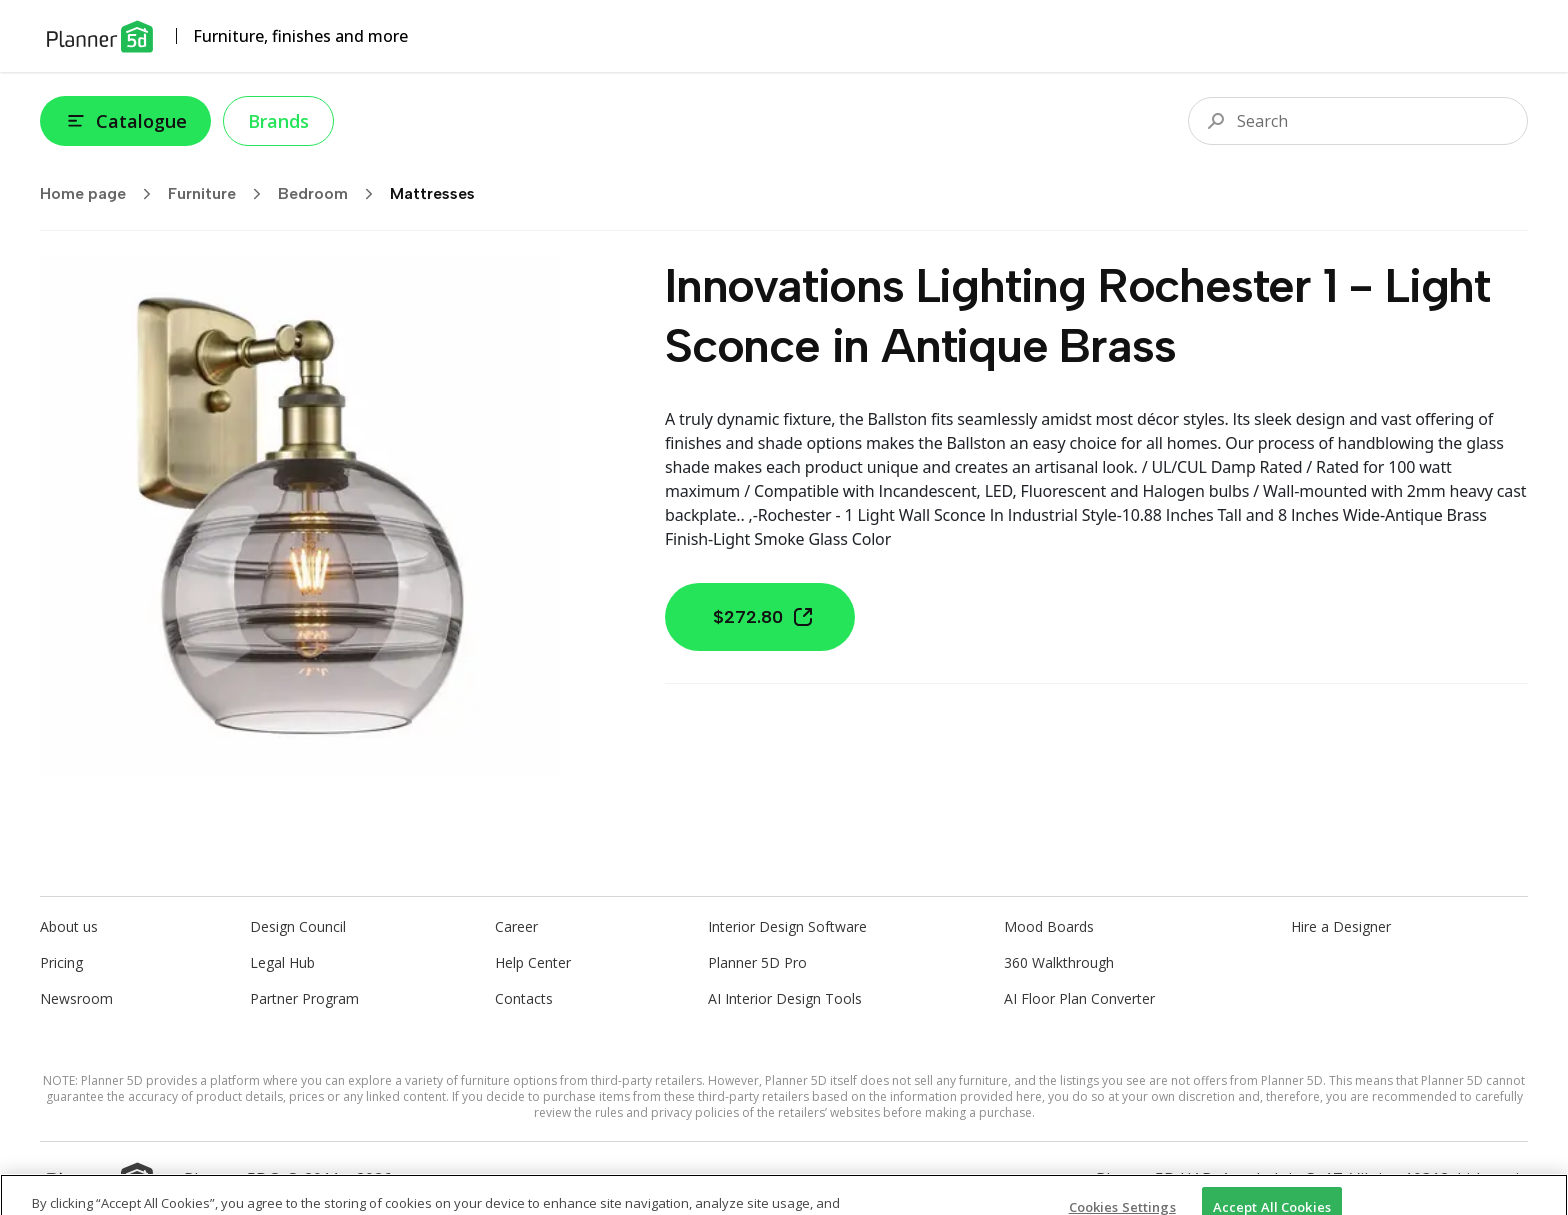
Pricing (61, 962)
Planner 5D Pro (757, 962)
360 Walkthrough (1059, 962)
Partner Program (304, 998)
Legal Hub (282, 962)
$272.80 (764, 617)
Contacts (524, 998)
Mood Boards (1049, 926)
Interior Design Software (787, 926)
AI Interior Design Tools (785, 998)
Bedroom (332, 194)
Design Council (298, 926)
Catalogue (125, 121)
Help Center (533, 962)
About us (69, 926)
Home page (102, 194)
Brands (278, 121)
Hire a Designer (1341, 926)
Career (516, 926)
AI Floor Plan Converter (1079, 998)
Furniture (221, 194)
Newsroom (76, 998)
